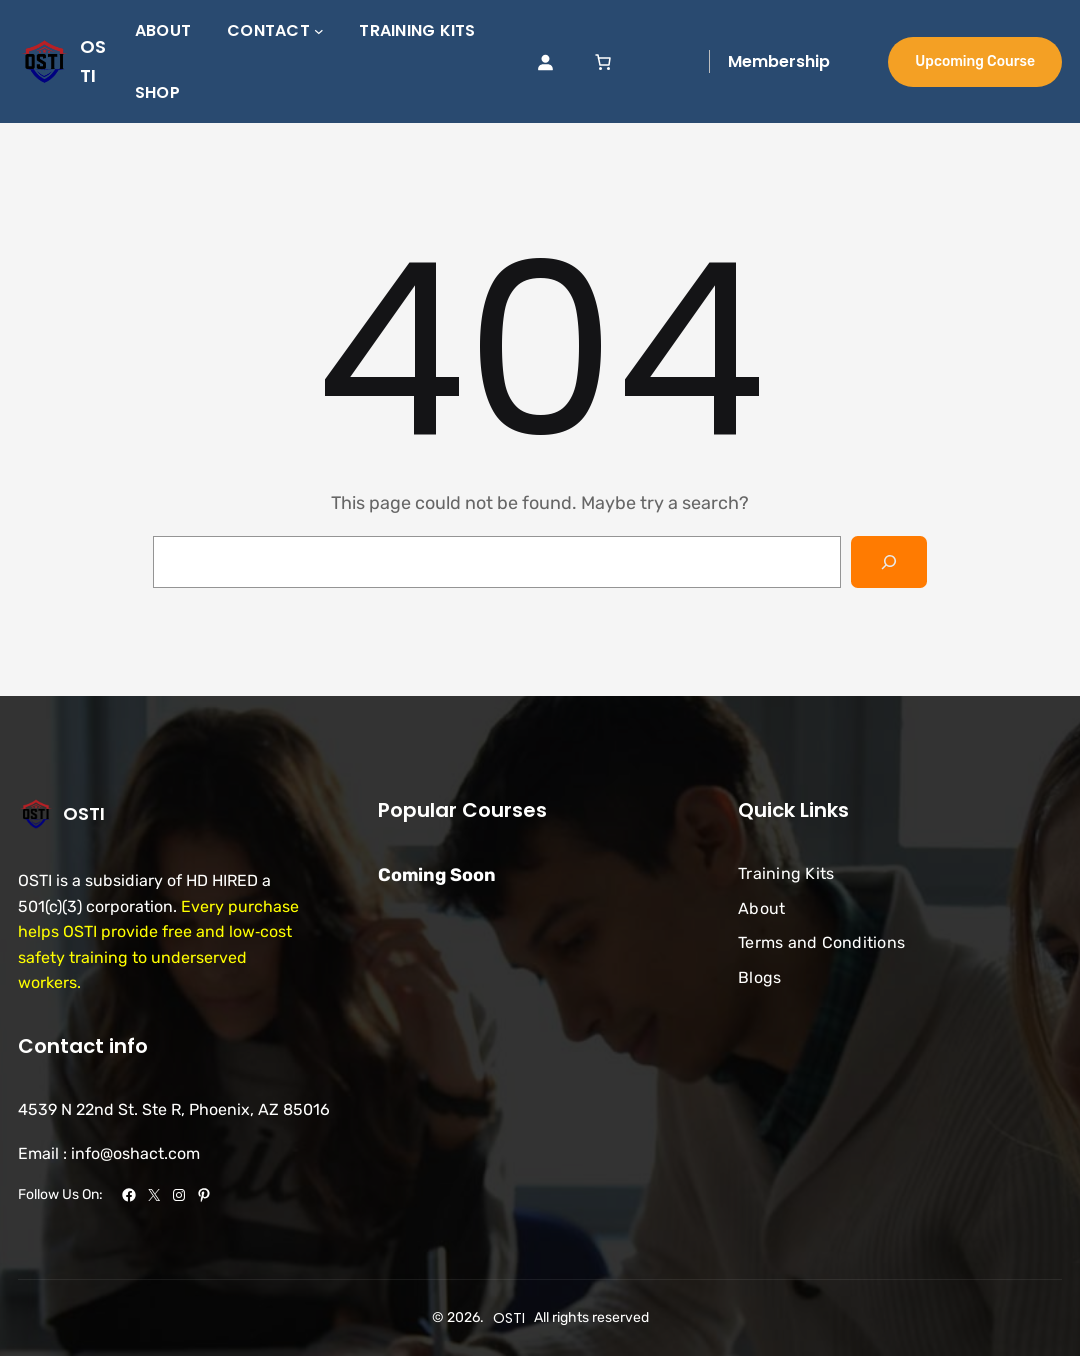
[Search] (889, 562)
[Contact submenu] (319, 31)
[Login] (545, 62)
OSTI (84, 813)
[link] (603, 62)
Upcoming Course (975, 61)
